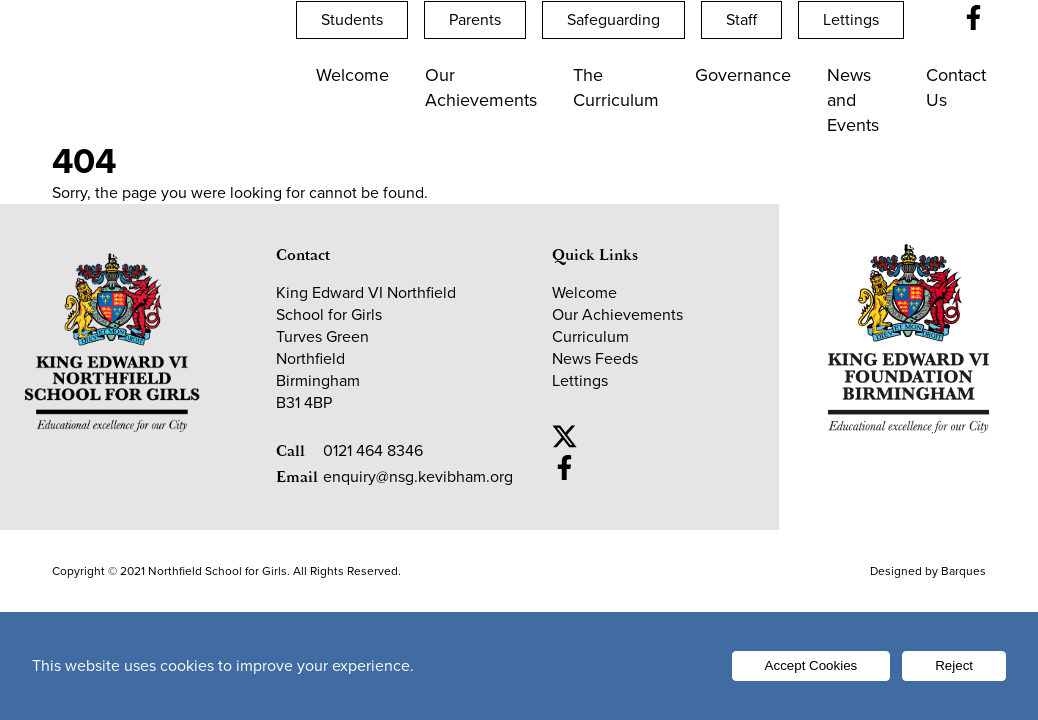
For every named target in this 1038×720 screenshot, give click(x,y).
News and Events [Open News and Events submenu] (853, 100)
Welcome (584, 292)
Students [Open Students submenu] (352, 19)
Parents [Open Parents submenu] (475, 19)
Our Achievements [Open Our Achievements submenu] (481, 87)
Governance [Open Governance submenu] (743, 75)
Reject (954, 665)
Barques (963, 571)
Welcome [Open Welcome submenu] (352, 75)
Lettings (851, 19)
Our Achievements (617, 314)
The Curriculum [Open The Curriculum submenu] (616, 87)
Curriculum (590, 336)
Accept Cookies (811, 665)
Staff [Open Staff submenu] (741, 19)
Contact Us (956, 87)
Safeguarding (613, 19)
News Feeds (595, 358)
